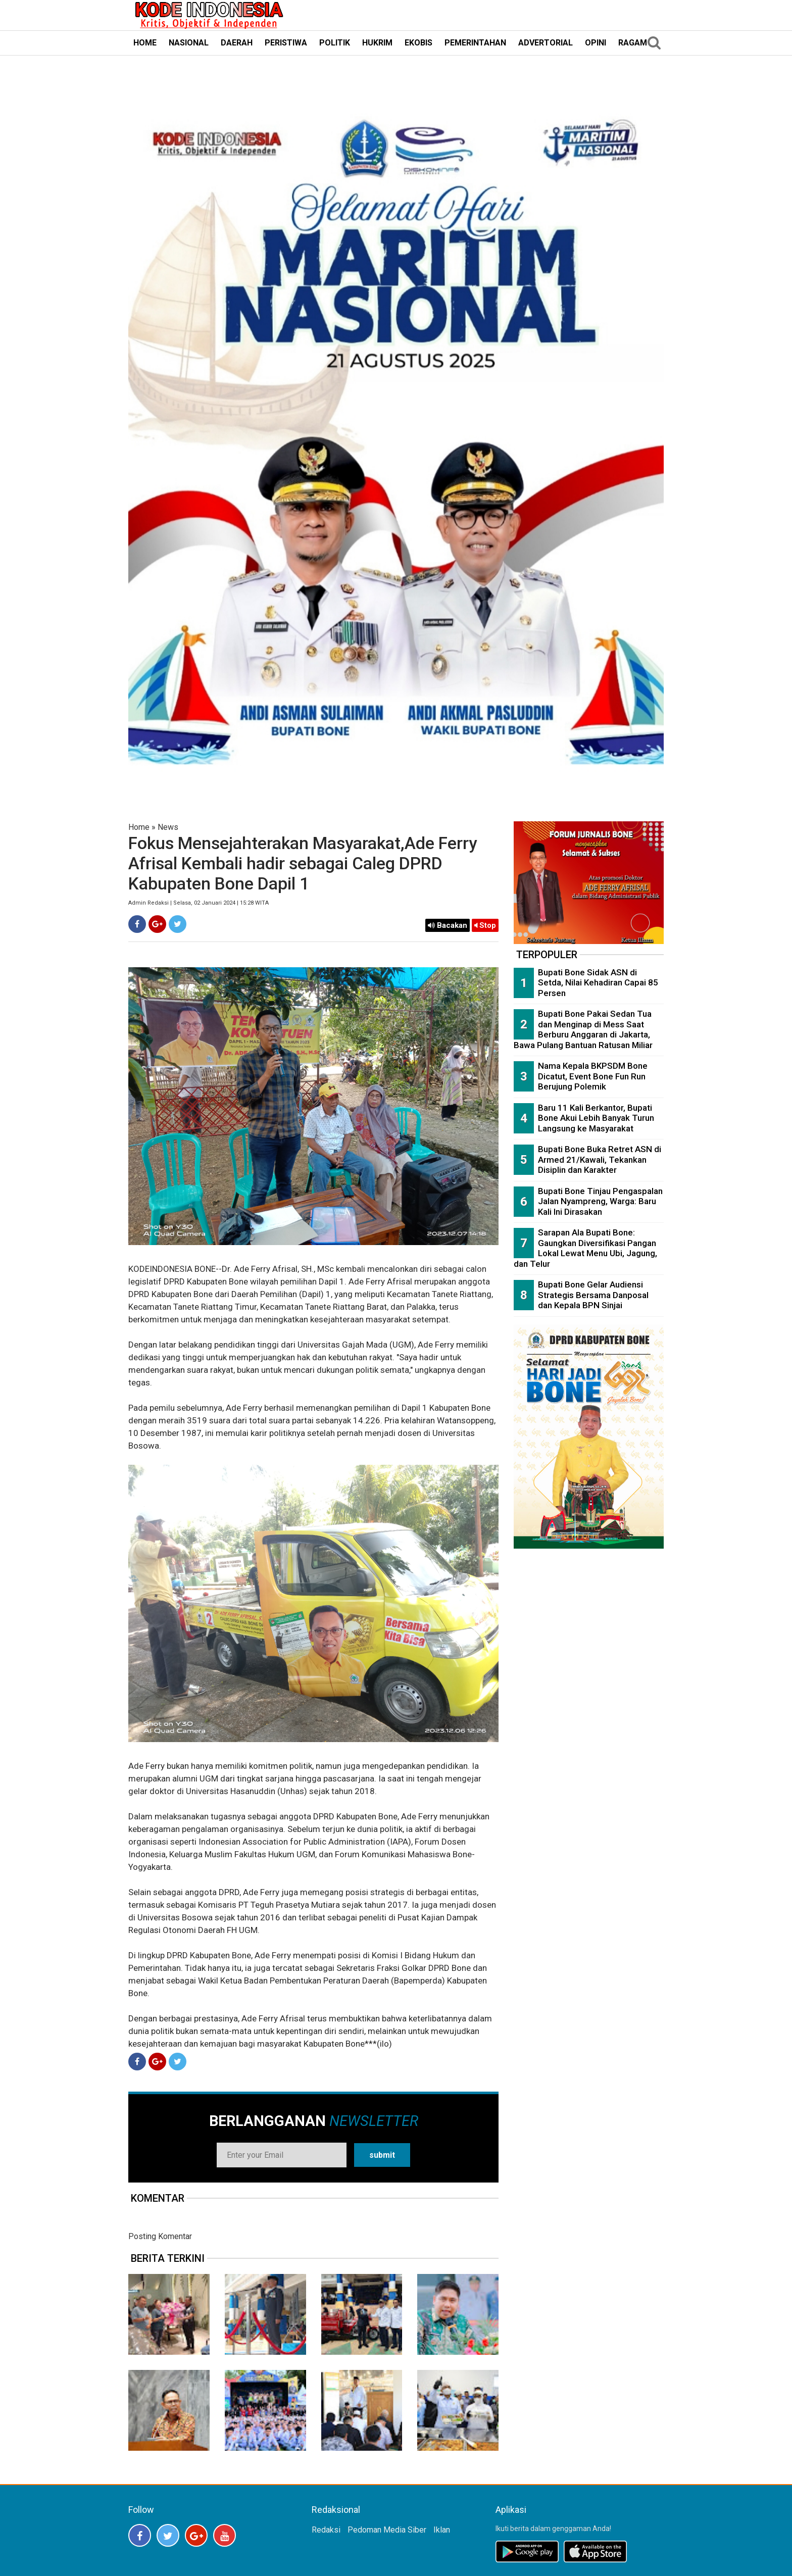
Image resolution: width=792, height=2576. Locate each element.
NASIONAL (189, 42)
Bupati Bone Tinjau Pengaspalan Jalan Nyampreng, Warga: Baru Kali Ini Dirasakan (600, 1201)
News (168, 827)
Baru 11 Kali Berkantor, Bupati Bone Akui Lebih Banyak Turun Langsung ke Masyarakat (596, 1118)
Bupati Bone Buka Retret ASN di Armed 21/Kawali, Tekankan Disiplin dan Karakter (599, 1159)
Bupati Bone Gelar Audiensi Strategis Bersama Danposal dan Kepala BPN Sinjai (593, 1294)
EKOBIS (418, 42)
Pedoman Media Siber (387, 2530)
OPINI (595, 42)
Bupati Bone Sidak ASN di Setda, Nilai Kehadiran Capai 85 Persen (598, 982)
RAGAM (632, 42)
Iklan (441, 2530)
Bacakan (447, 925)
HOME (145, 42)
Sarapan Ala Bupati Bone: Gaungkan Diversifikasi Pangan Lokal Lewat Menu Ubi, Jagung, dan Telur (585, 1248)
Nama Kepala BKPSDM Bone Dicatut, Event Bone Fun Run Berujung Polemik (593, 1076)
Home (139, 827)
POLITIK (334, 42)
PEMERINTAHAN (475, 42)
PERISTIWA (286, 42)
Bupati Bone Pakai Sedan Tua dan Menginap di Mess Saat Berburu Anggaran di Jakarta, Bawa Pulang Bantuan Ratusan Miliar (583, 1029)
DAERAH (237, 42)
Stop (485, 925)
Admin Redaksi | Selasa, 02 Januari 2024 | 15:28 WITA (198, 903)
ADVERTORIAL (545, 42)
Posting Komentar (160, 2236)
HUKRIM (377, 42)
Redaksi (326, 2530)
